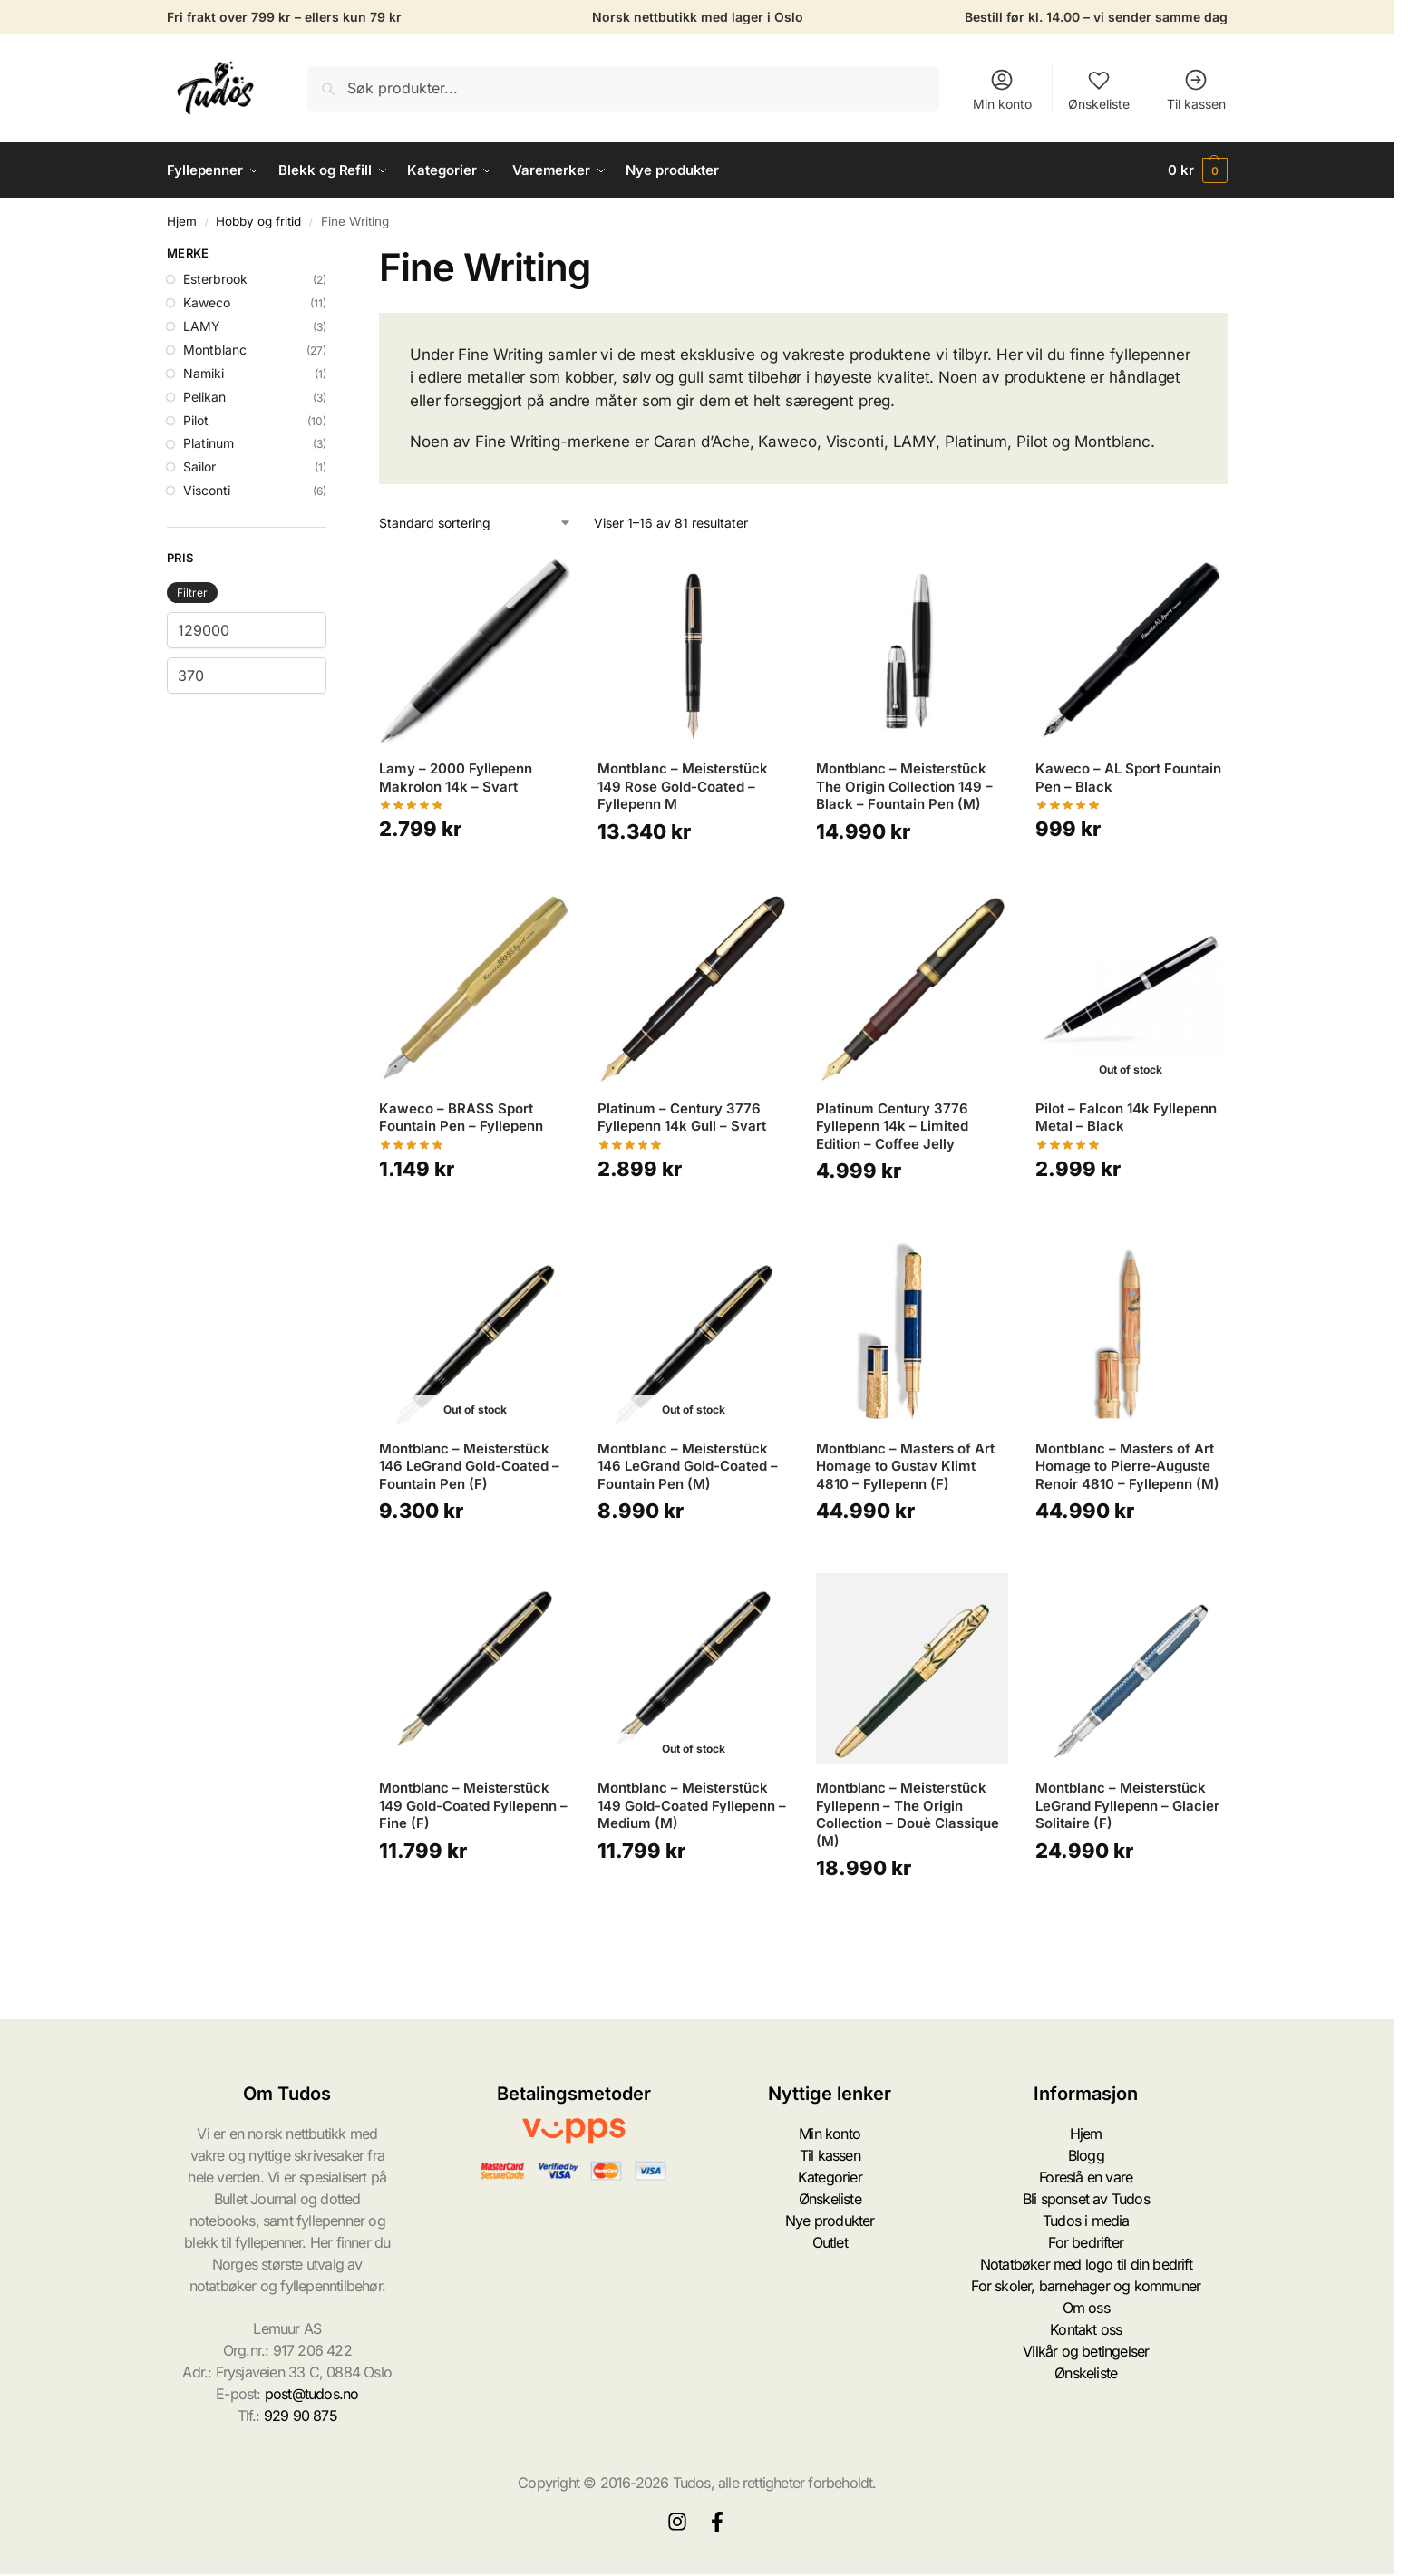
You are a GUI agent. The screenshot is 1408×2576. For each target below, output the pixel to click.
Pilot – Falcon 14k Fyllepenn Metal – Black (1126, 1117)
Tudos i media (1086, 2220)
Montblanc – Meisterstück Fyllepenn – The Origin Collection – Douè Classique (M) (907, 1814)
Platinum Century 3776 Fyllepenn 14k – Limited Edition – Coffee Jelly (892, 1126)
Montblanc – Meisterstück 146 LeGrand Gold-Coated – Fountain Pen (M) (687, 1466)
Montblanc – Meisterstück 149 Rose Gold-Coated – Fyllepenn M (682, 786)
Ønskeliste (1099, 89)
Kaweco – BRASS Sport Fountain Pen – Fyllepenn (461, 1117)
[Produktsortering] (475, 522)
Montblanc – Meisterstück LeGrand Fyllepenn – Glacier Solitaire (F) (1127, 1805)
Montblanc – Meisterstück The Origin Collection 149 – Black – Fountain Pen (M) (904, 786)
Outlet (830, 2242)
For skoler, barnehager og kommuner (1085, 2286)
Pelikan (204, 396)
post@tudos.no (312, 2394)
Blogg (1086, 2155)
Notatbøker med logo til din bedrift (1086, 2264)
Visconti (206, 490)
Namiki (203, 373)
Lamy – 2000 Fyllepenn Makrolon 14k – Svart (455, 777)
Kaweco (206, 302)
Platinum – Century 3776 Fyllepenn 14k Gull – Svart (681, 1117)
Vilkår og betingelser (1086, 2351)
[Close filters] (331, 256)
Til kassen (1196, 89)
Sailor (199, 466)
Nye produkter (830, 2220)
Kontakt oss (1086, 2329)
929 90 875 (300, 2415)
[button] (1198, 170)
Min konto (1002, 89)
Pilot (196, 420)
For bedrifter (1085, 2242)
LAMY (201, 326)
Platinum (208, 443)
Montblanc (215, 349)
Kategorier (830, 2177)
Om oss (1086, 2308)
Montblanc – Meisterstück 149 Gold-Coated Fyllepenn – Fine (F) (473, 1805)
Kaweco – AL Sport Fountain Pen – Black (1128, 777)
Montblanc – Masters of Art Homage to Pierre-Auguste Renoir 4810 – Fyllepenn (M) (1127, 1466)
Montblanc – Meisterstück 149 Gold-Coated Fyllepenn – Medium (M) (691, 1805)
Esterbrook (215, 279)
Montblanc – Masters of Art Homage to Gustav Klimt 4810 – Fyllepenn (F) (905, 1466)
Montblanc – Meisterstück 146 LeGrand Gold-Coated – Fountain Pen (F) (469, 1466)
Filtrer (192, 592)
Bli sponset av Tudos (1086, 2199)
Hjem (182, 221)
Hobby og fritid (258, 221)
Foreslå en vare (1085, 2177)
